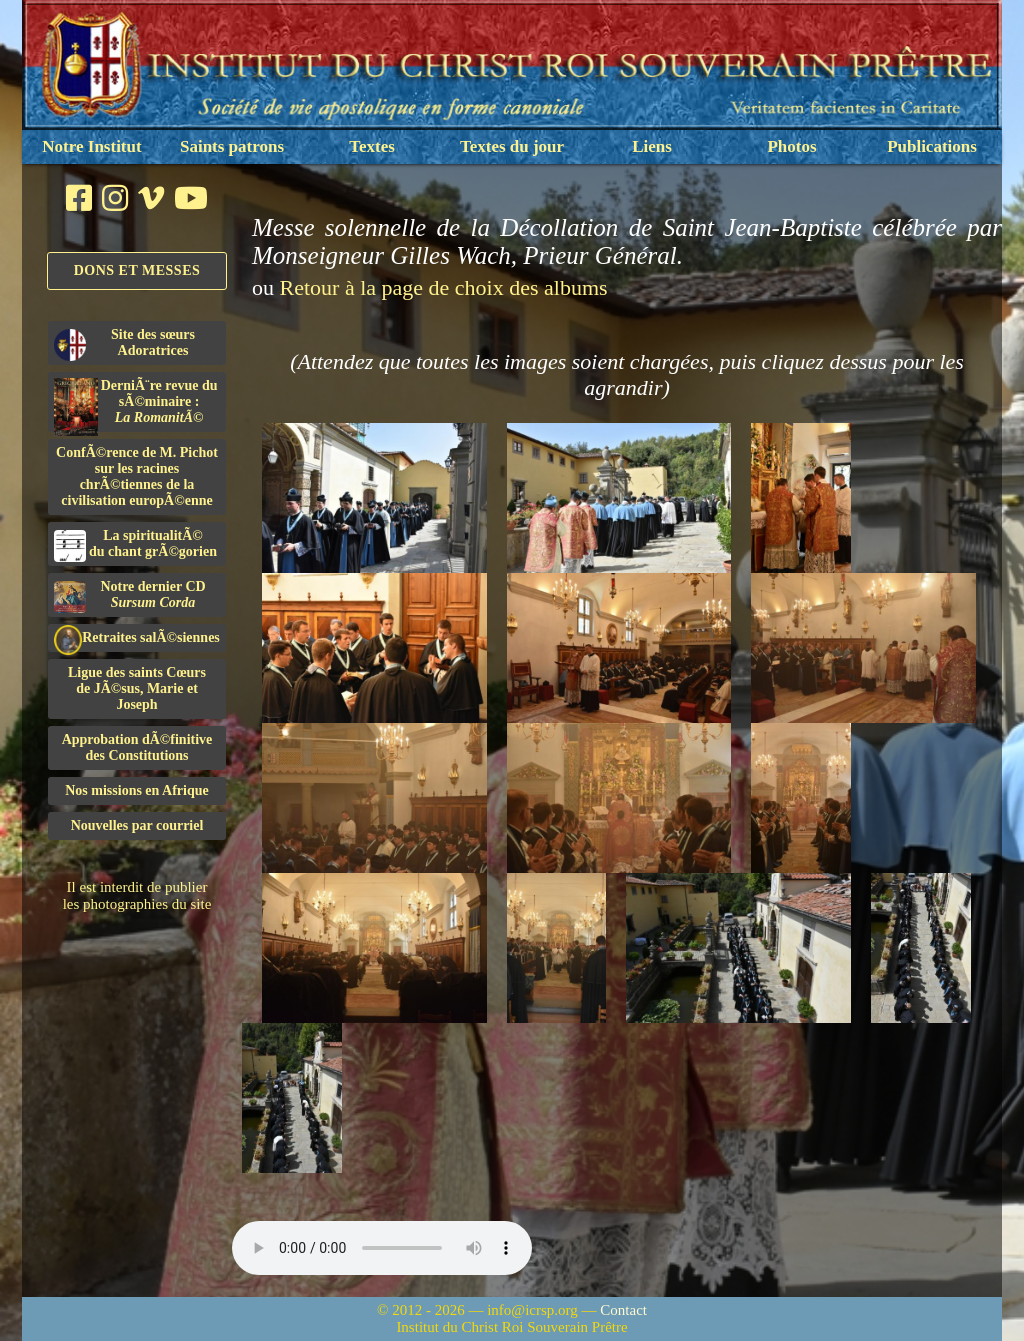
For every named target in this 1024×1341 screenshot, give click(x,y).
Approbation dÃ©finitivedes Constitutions (137, 747)
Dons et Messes (137, 270)
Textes (372, 146)
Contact (623, 1310)
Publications (932, 146)
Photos (791, 146)
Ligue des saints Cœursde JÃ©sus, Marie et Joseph (137, 688)
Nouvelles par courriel (137, 825)
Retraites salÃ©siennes (137, 638)
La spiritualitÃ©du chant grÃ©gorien (135, 545)
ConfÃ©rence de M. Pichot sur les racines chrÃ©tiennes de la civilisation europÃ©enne (137, 476)
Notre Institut (91, 146)
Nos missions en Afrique (137, 790)
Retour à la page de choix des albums (444, 287)
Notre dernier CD (130, 596)
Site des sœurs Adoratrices (124, 344)
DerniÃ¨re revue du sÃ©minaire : (136, 405)
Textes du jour (512, 146)
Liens (652, 146)
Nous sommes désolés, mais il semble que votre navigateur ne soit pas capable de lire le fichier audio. (382, 1248)
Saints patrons (232, 146)
